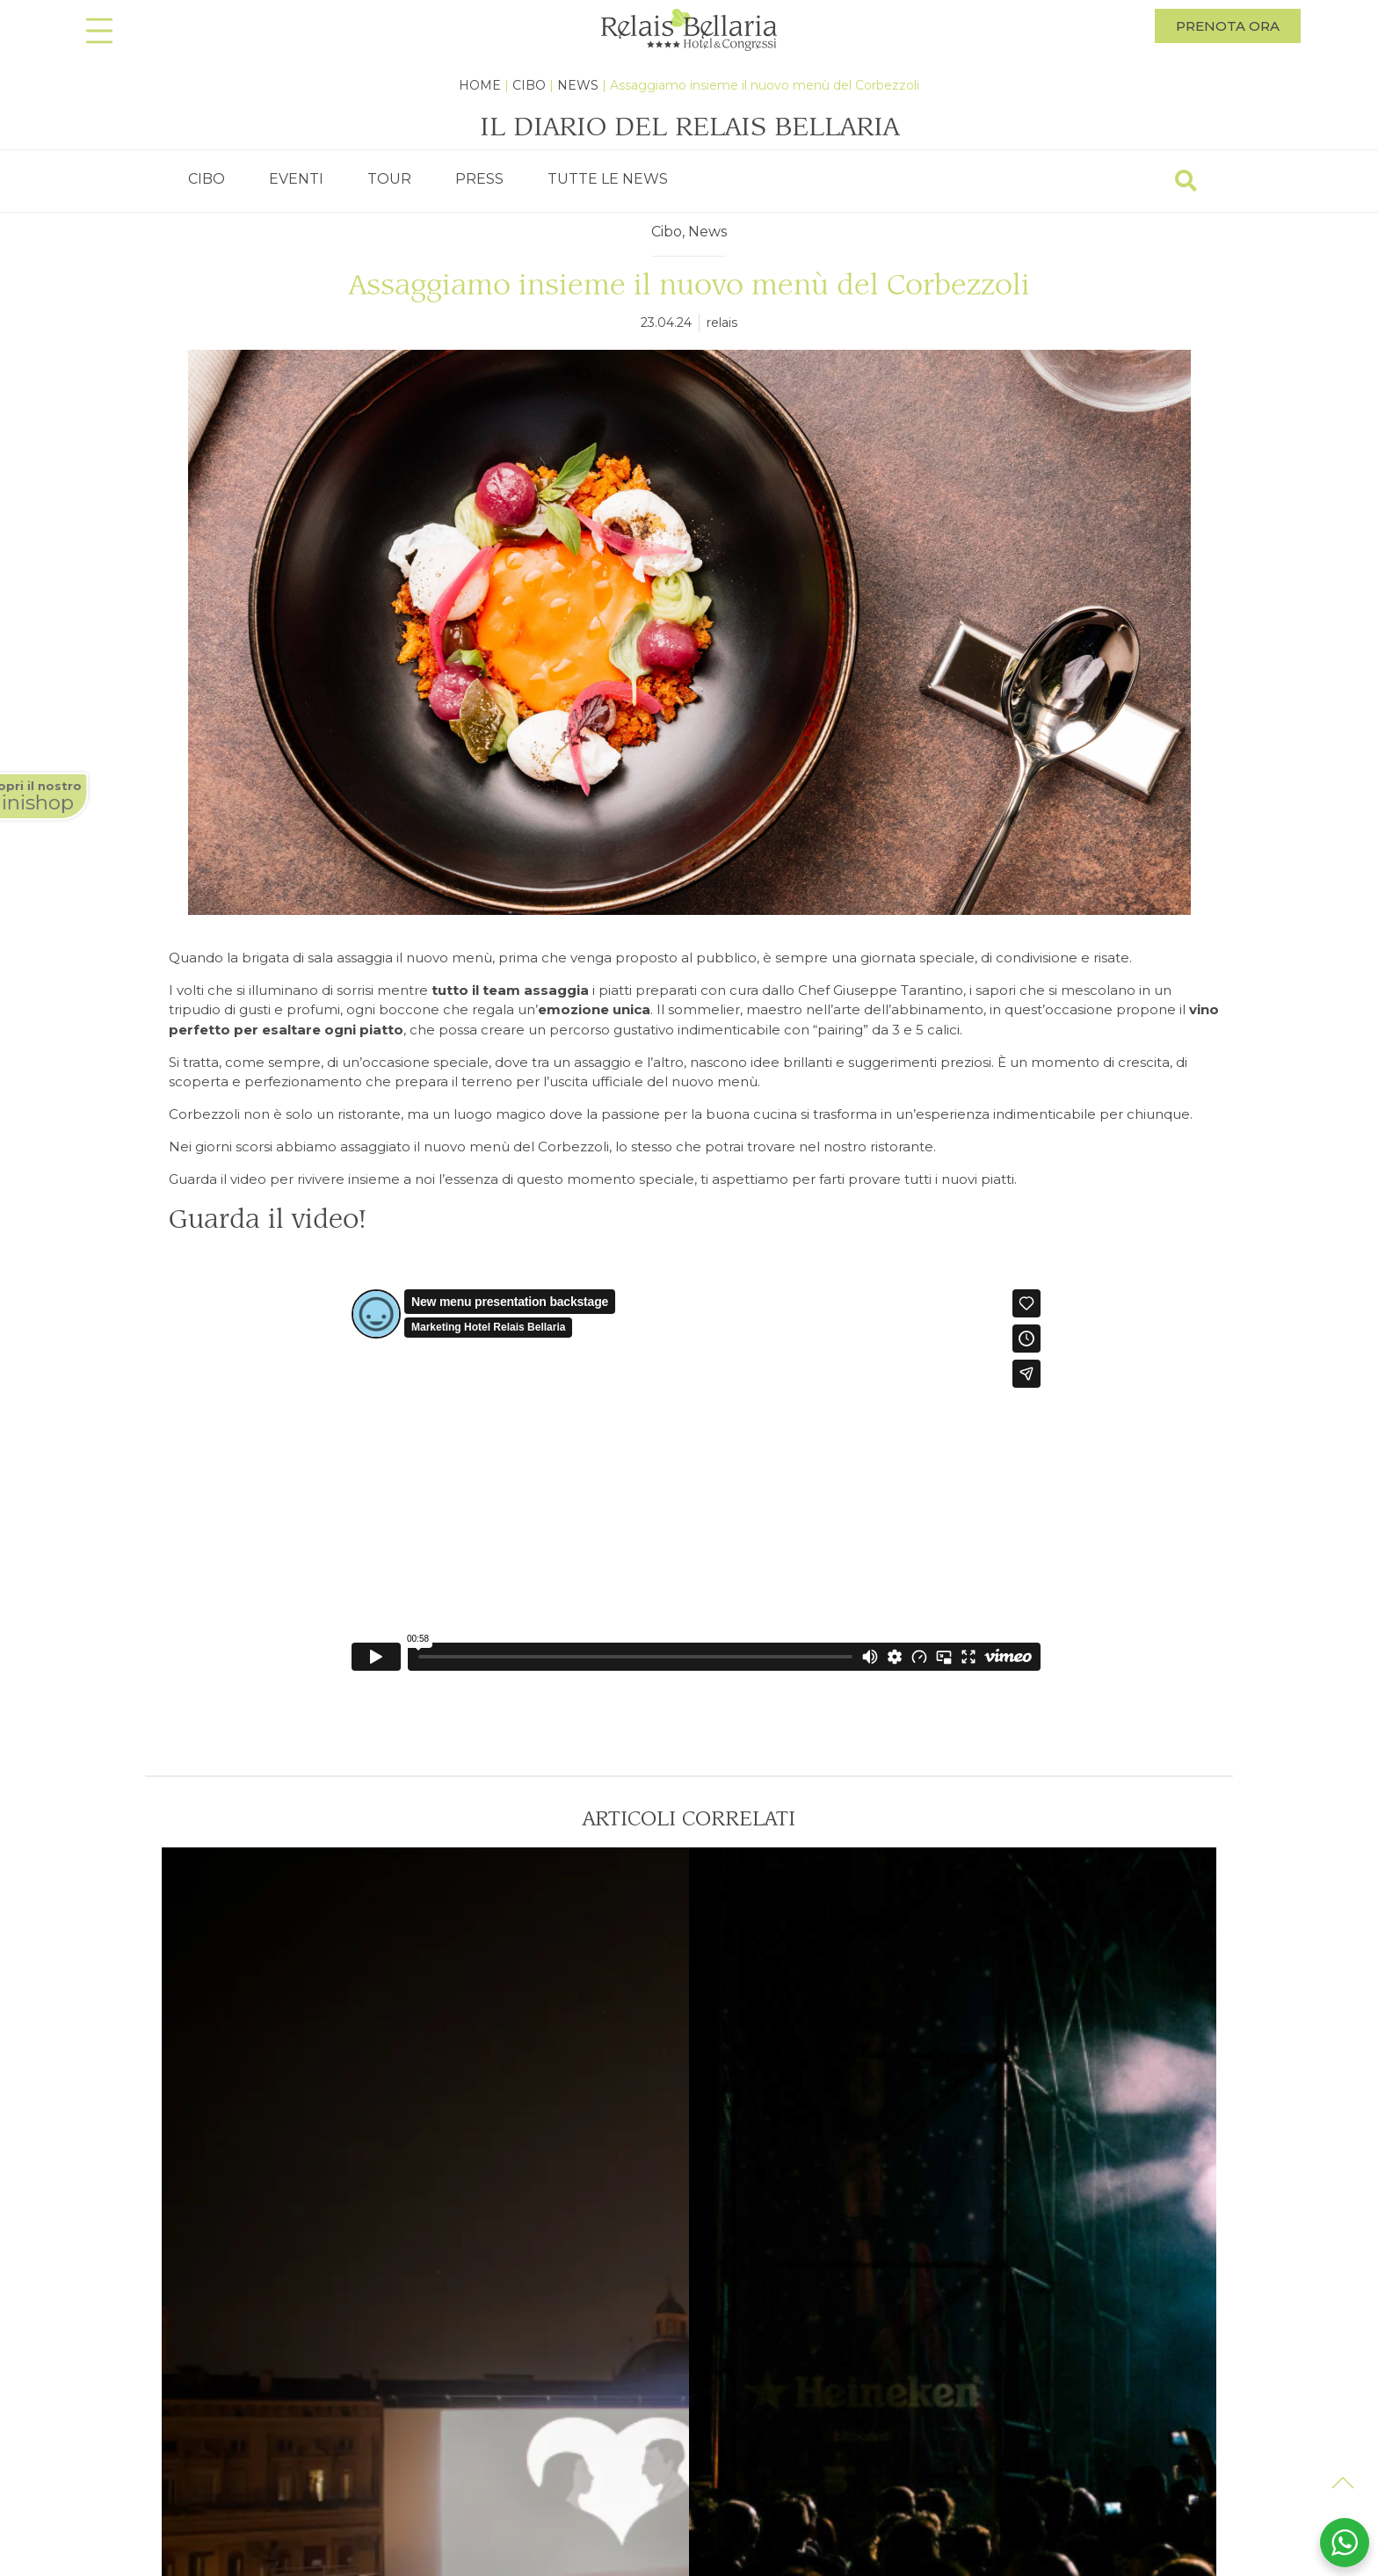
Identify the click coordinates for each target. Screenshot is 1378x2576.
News (577, 85)
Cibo (529, 85)
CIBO (206, 179)
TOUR (389, 179)
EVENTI (296, 179)
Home (480, 85)
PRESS (479, 179)
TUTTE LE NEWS (608, 179)
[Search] (1186, 181)
